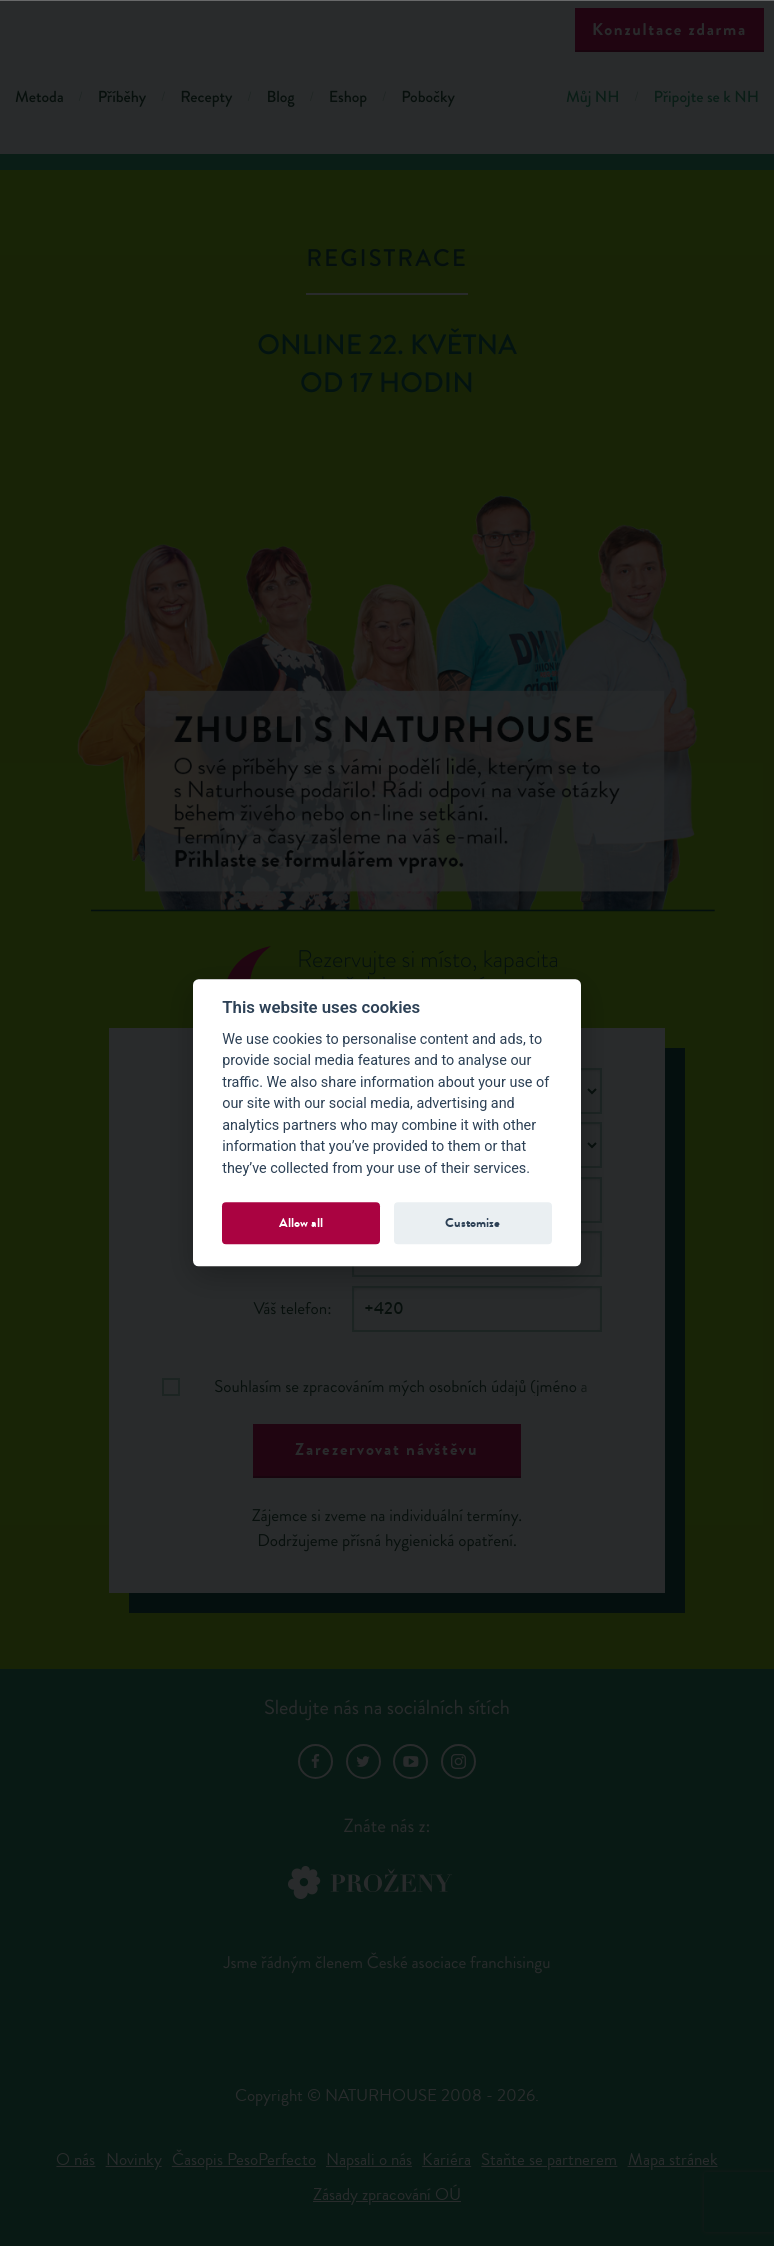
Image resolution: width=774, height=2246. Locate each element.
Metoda (39, 97)
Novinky (134, 2159)
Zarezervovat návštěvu (387, 1449)
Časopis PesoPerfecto (244, 2159)
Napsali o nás (369, 2159)
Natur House (387, 31)
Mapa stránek (673, 2159)
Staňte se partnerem (549, 2159)
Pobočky (428, 97)
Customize (472, 1222)
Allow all (301, 1222)
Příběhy (122, 97)
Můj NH (592, 97)
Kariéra (446, 2159)
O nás (75, 2159)
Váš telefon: (292, 1308)
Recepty (206, 97)
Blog (280, 97)
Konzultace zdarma (669, 29)
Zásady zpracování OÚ (387, 2194)
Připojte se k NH (706, 97)
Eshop (348, 97)
